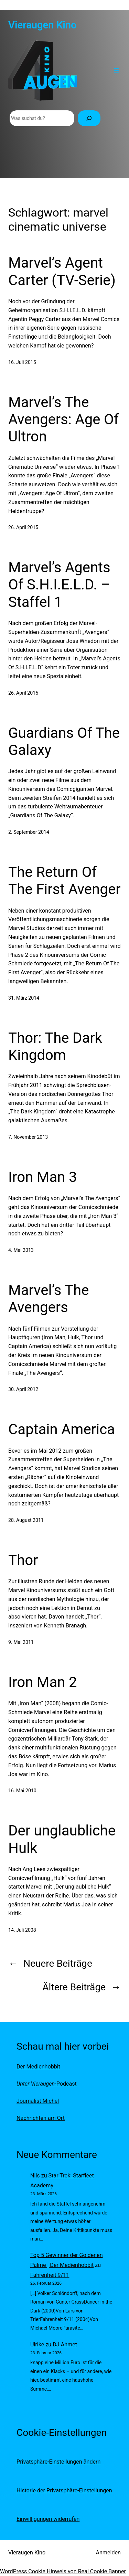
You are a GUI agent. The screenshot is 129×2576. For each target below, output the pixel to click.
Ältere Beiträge (81, 1987)
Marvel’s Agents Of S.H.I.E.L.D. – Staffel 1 (59, 584)
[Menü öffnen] (116, 70)
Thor (23, 1560)
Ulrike (37, 2344)
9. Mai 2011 (21, 1642)
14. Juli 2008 (22, 1930)
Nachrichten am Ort (41, 2118)
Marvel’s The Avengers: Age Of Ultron (63, 419)
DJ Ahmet (65, 2344)
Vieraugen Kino (42, 25)
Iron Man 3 (42, 1177)
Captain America (61, 1429)
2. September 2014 (28, 832)
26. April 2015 (23, 527)
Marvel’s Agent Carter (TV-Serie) (62, 271)
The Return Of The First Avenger (64, 881)
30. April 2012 (23, 1389)
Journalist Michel (38, 2101)
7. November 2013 (28, 1137)
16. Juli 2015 (22, 362)
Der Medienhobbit (38, 2066)
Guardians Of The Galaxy (64, 741)
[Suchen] (89, 118)
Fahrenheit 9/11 (49, 2275)
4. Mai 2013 (21, 1250)
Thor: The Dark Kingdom (55, 1046)
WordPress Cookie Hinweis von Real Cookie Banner (63, 2571)
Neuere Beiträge (50, 1963)
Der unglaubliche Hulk (62, 1839)
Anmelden (108, 2552)
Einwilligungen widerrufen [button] (48, 2519)
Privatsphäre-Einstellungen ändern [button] (58, 2461)
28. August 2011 (26, 1520)
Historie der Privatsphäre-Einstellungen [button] (64, 2490)
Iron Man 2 (42, 1682)
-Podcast (47, 2083)
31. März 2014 (23, 998)
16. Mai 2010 (22, 1790)
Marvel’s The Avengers (48, 1299)
